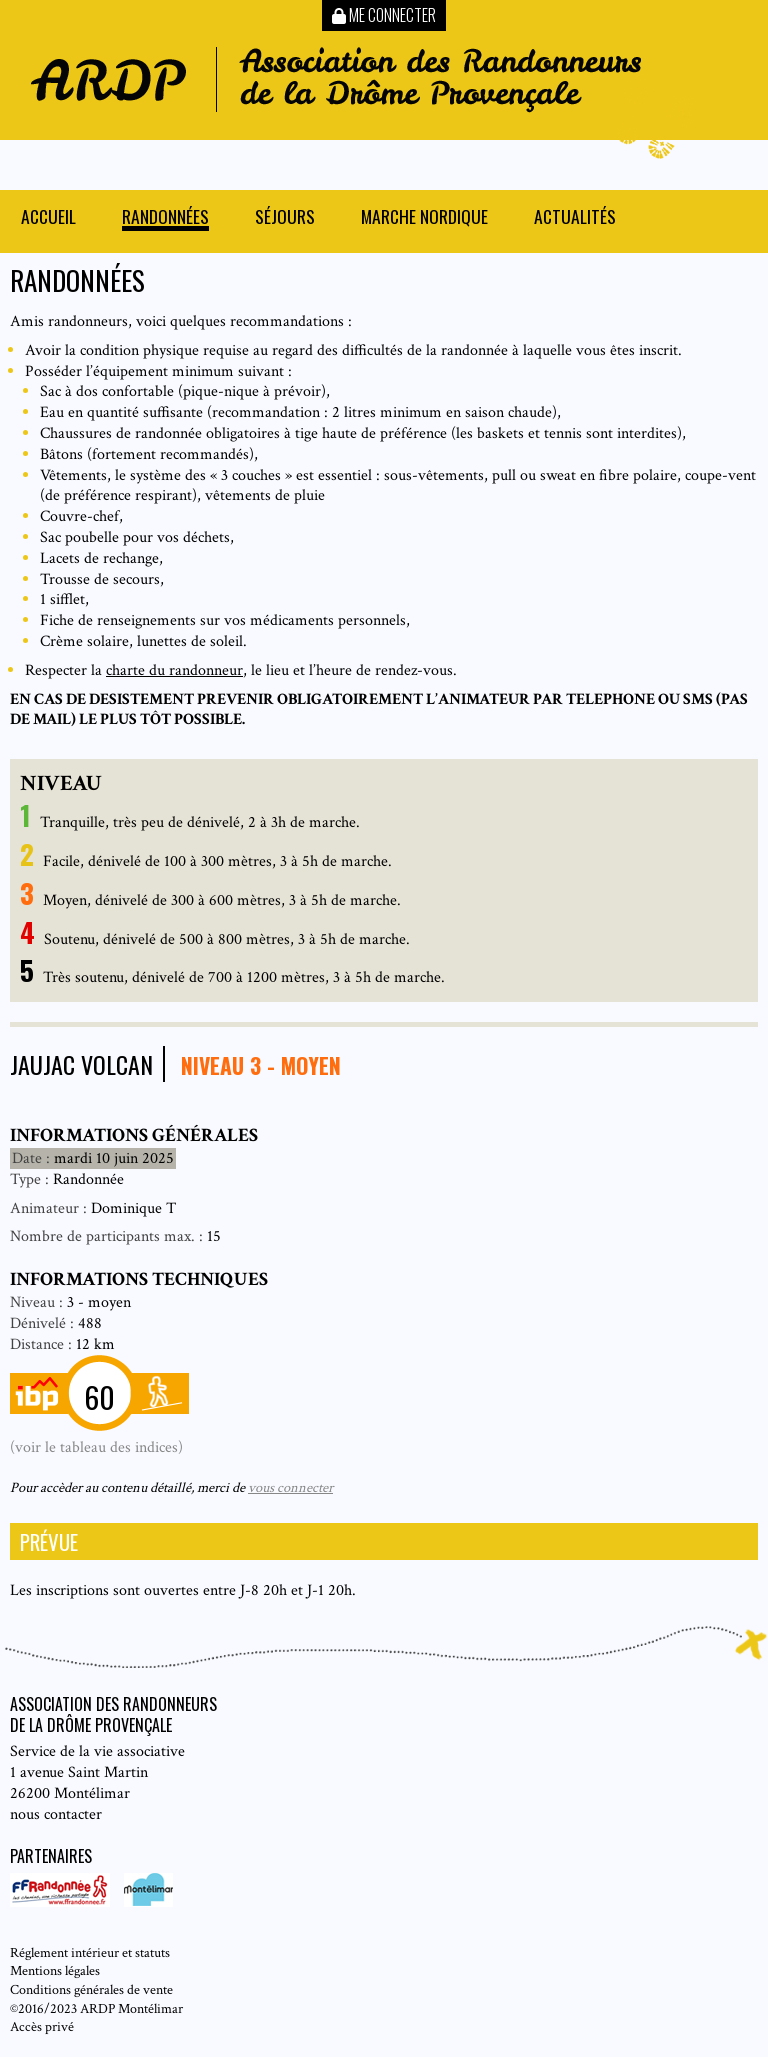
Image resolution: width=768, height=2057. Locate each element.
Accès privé (42, 2026)
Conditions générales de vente (91, 1989)
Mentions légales (55, 1970)
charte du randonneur (174, 670)
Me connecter (384, 15)
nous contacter (56, 1814)
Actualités (575, 218)
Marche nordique (424, 218)
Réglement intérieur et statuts (90, 1952)
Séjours (285, 218)
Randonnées (165, 218)
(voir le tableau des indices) (96, 1447)
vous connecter (290, 1487)
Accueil (48, 218)
